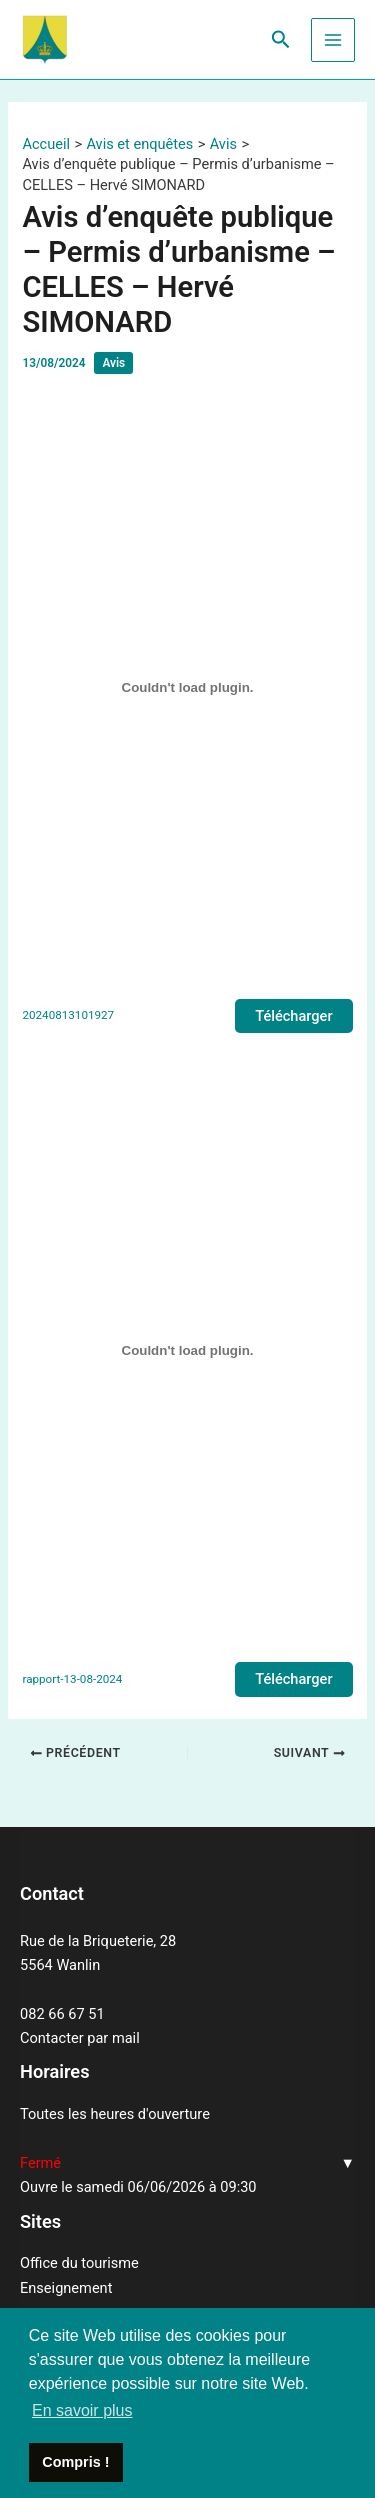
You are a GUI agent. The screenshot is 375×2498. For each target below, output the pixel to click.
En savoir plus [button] (82, 2410)
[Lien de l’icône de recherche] (281, 40)
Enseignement (66, 2288)
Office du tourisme (79, 2263)
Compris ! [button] (75, 2462)
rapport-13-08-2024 (72, 1679)
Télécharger (293, 1016)
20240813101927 (68, 1015)
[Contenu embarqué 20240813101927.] (187, 687)
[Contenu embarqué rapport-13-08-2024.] (187, 1351)
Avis (113, 363)
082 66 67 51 (62, 2014)
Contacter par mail (80, 2038)
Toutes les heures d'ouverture (115, 2114)
